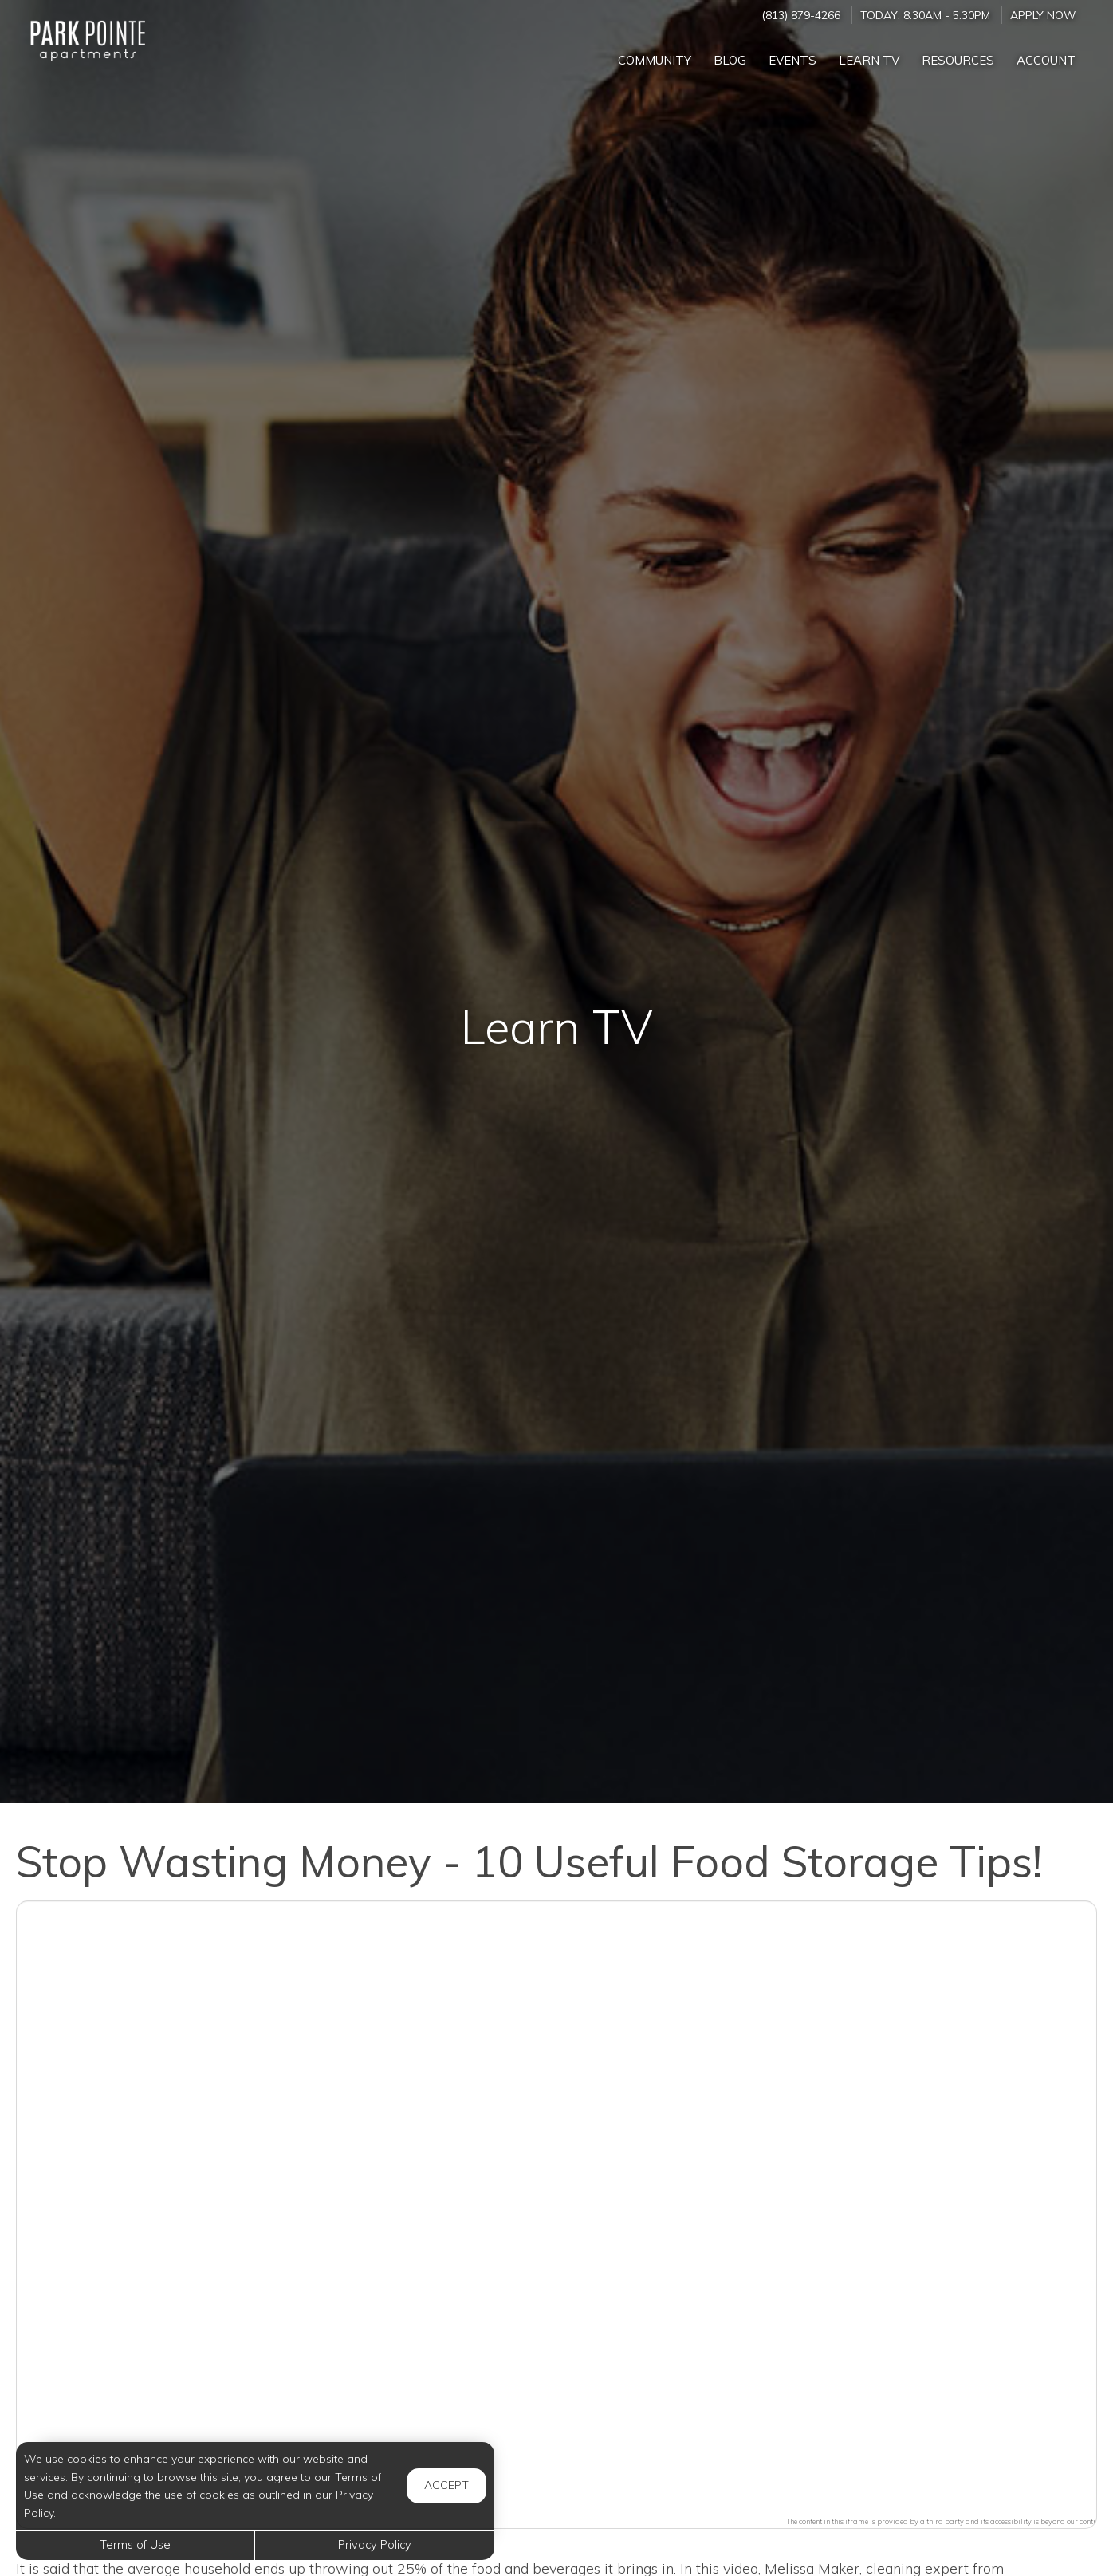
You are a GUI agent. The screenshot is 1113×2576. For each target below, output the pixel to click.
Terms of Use (135, 2545)
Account (1046, 60)
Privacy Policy (374, 2545)
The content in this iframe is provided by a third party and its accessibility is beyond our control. (945, 2521)
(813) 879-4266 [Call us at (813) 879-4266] (800, 15)
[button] (556, 2205)
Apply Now (1043, 15)
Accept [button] (446, 2485)
